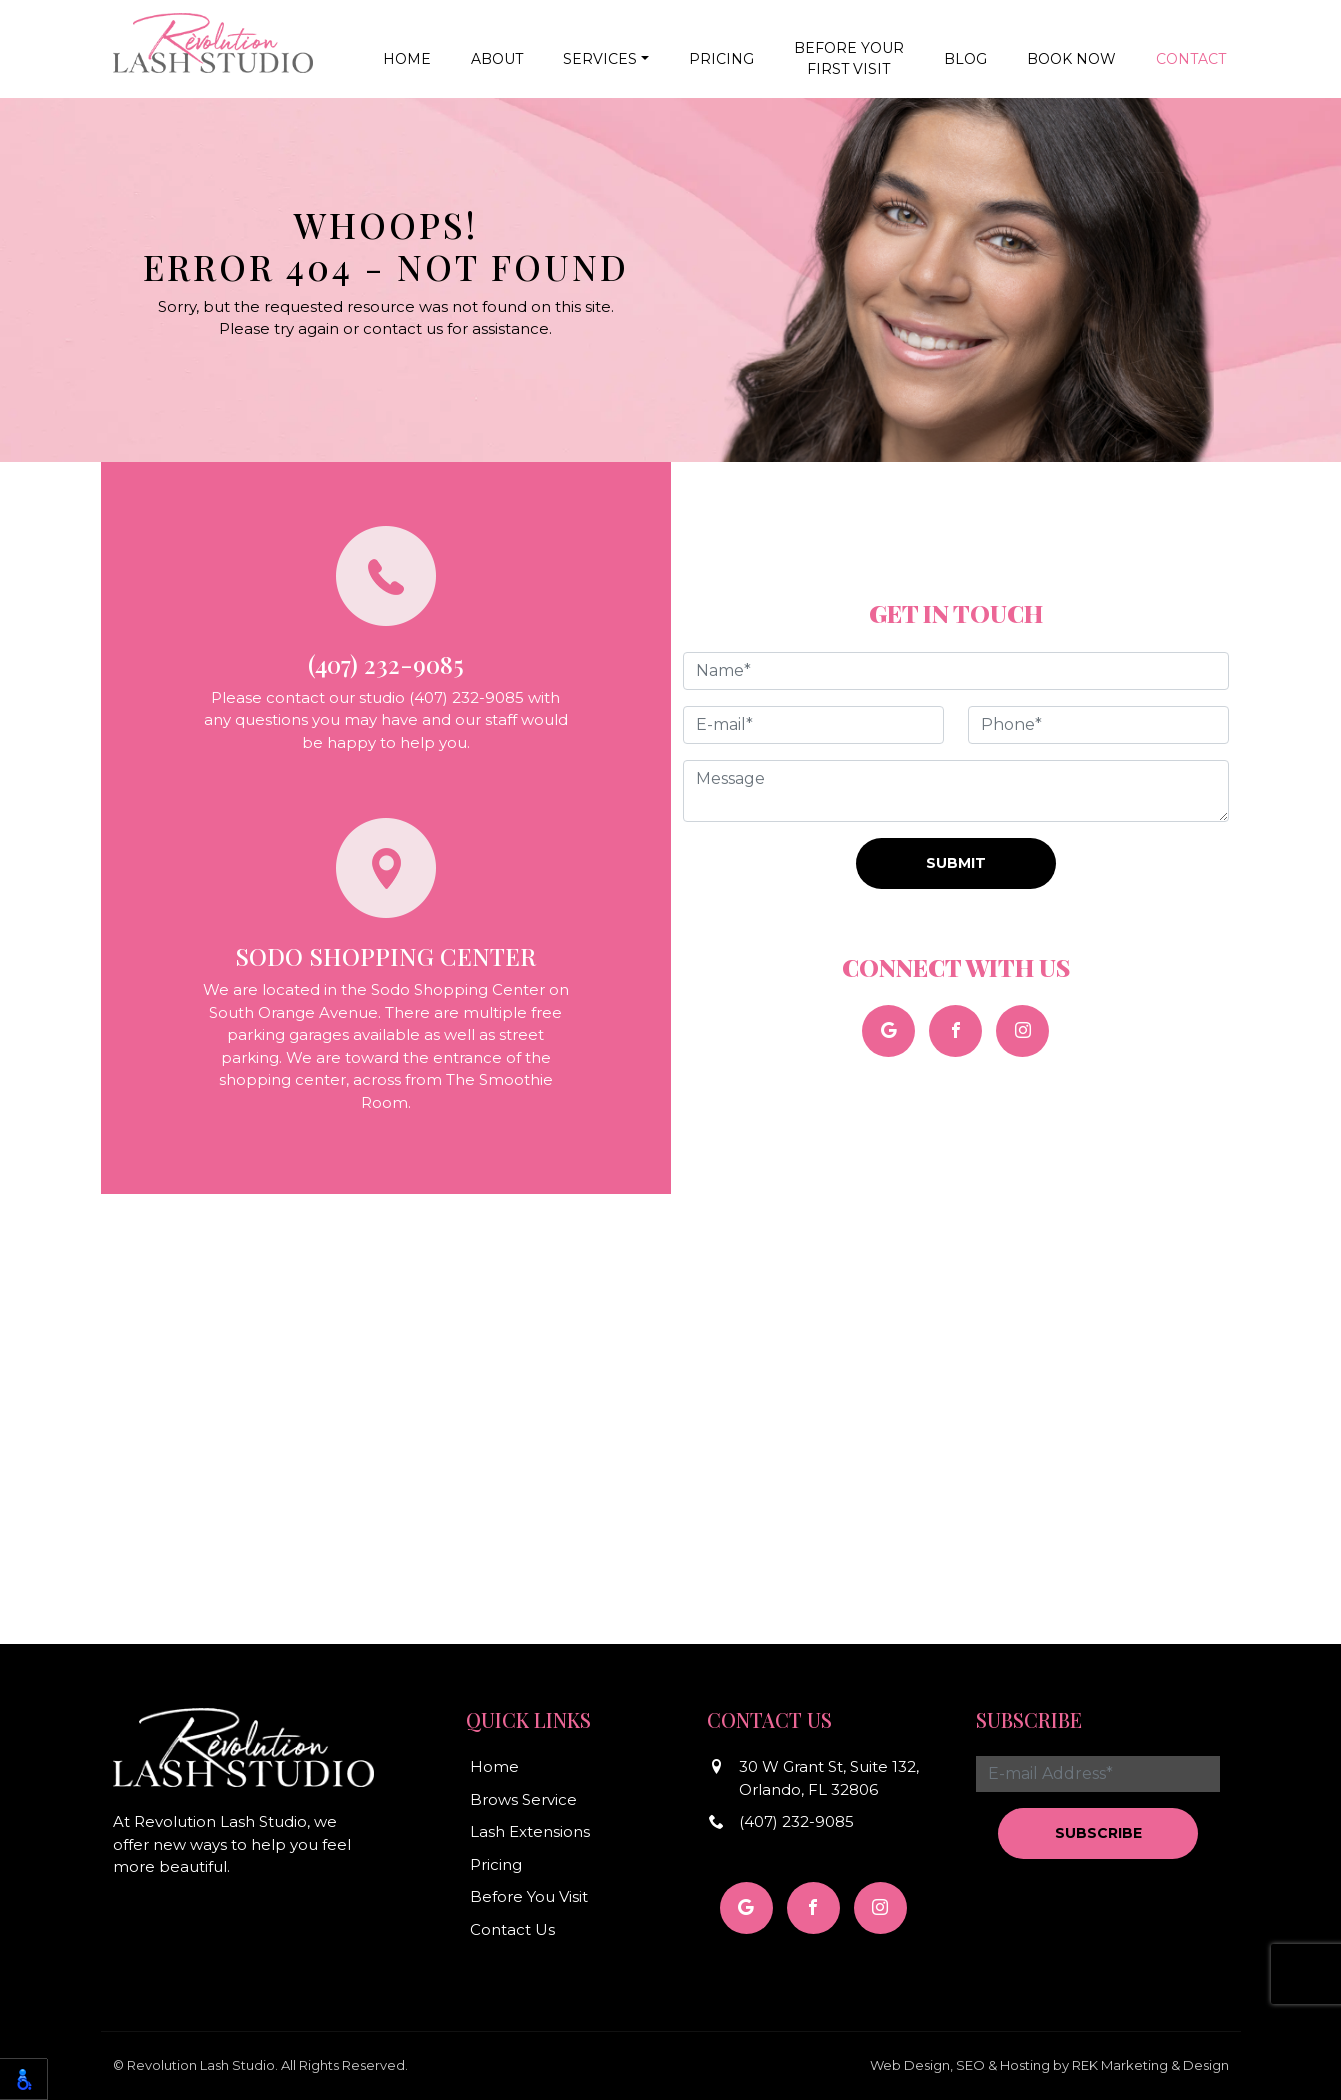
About (497, 59)
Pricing (721, 59)
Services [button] (600, 59)
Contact (1191, 59)
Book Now (1071, 59)
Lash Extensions (530, 1831)
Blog (965, 59)
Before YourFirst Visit (849, 58)
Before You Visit (529, 1896)
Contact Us (512, 1929)
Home (407, 59)
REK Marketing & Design (1150, 2065)
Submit (956, 863)
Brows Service (523, 1799)
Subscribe (1098, 1833)
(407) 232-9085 (796, 1821)
